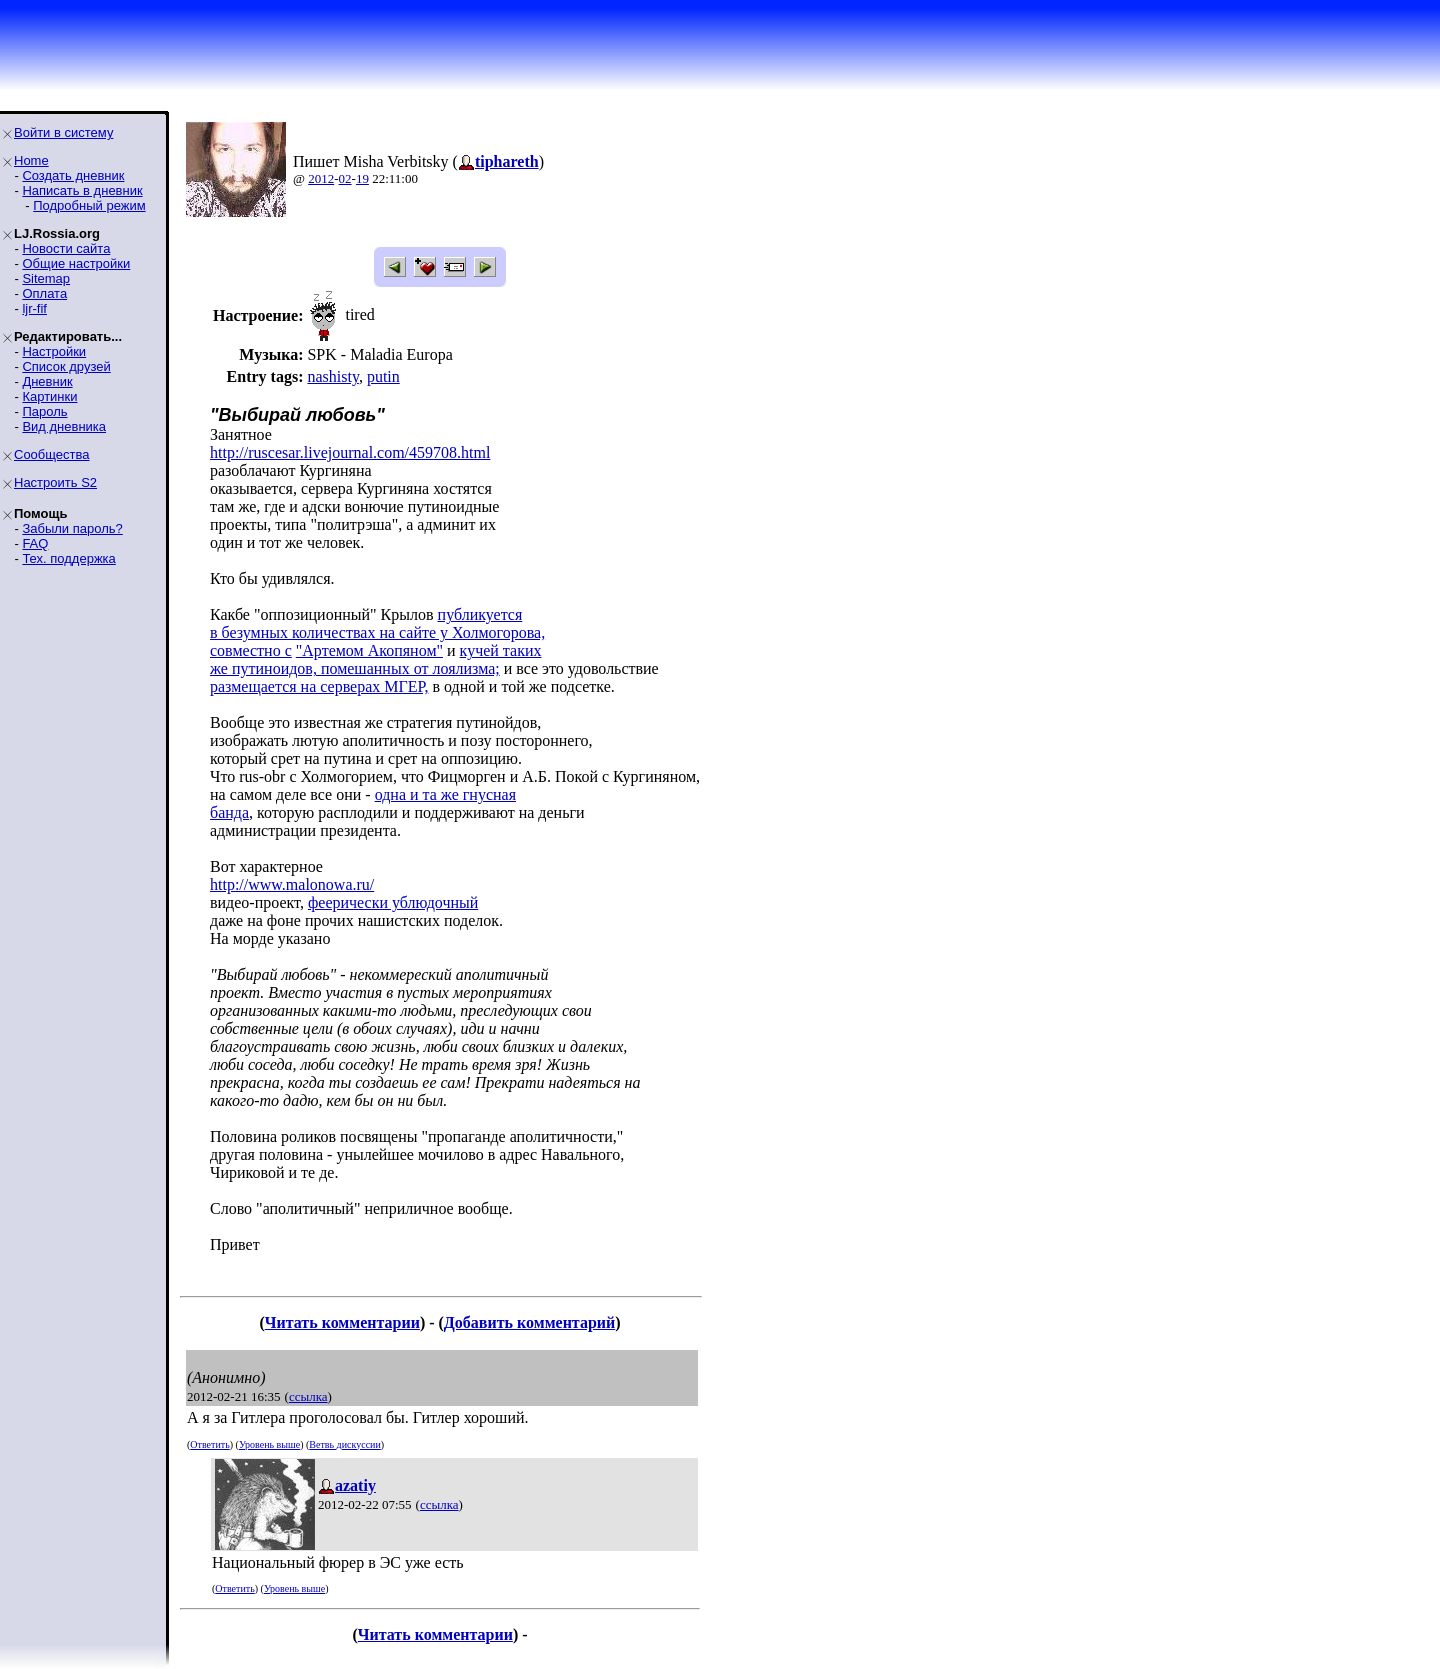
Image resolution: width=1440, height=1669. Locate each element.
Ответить (209, 1444)
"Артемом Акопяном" (369, 650)
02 (345, 178)
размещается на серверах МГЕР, (319, 686)
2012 (321, 178)
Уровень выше (269, 1444)
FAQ (35, 543)
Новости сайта (66, 248)
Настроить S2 (55, 482)
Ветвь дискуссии (344, 1444)
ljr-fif (34, 308)
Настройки (54, 351)
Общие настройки (76, 263)
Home (31, 160)
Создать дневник (73, 175)
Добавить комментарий (529, 1322)
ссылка (308, 1396)
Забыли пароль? (72, 528)
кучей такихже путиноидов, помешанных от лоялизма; (375, 659)
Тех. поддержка (68, 558)
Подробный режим (89, 205)
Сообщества (52, 454)
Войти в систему (63, 132)
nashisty (332, 376)
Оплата (44, 293)
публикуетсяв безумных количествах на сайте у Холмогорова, (377, 623)
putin (383, 376)
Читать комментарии (342, 1322)
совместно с (251, 650)
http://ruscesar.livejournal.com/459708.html (350, 452)
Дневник (47, 381)
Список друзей (66, 366)
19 (362, 178)
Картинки (49, 396)
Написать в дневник (82, 190)
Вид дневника (64, 426)
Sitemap (46, 278)
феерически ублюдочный (393, 902)
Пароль (44, 411)
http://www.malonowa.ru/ (292, 884)
